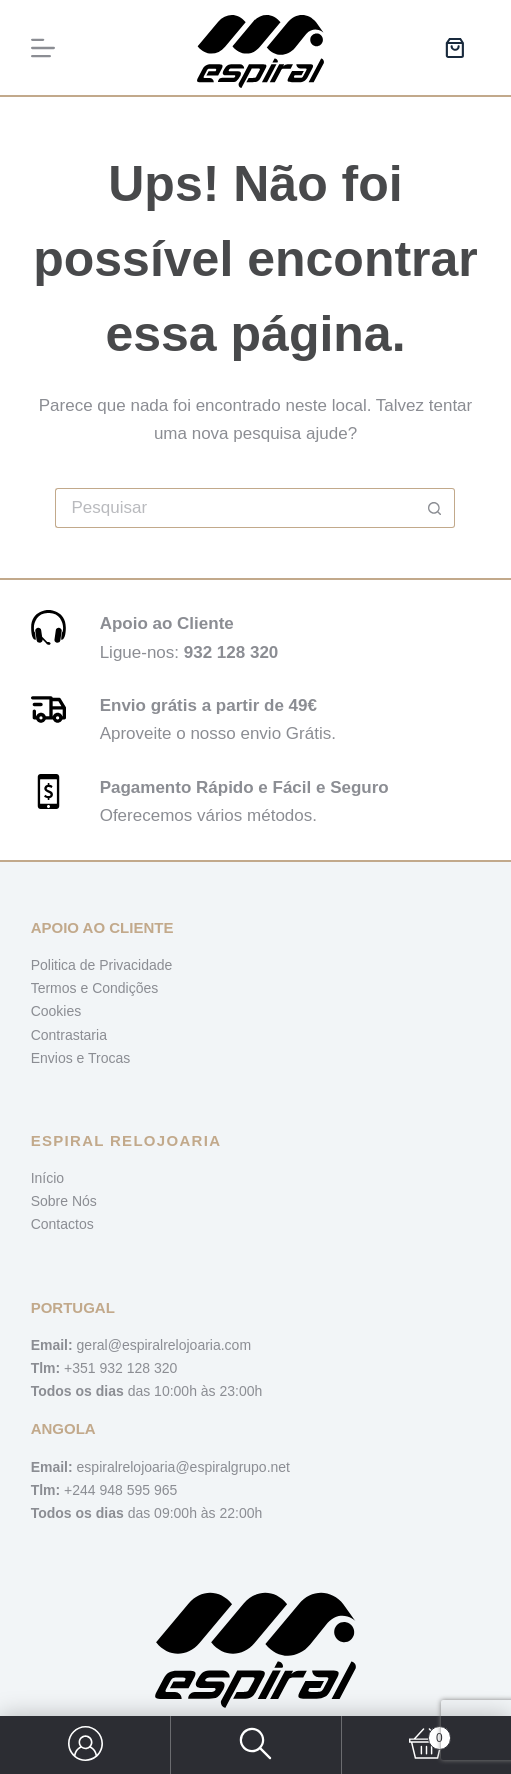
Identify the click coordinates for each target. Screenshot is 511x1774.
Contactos (62, 1224)
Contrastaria (69, 1035)
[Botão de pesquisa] (435, 508)
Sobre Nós (64, 1201)
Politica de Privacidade (102, 965)
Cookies (56, 1011)
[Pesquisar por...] (235, 508)
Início (47, 1178)
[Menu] (43, 48)
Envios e (59, 1058)
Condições (125, 988)
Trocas (109, 1058)
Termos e (61, 988)
